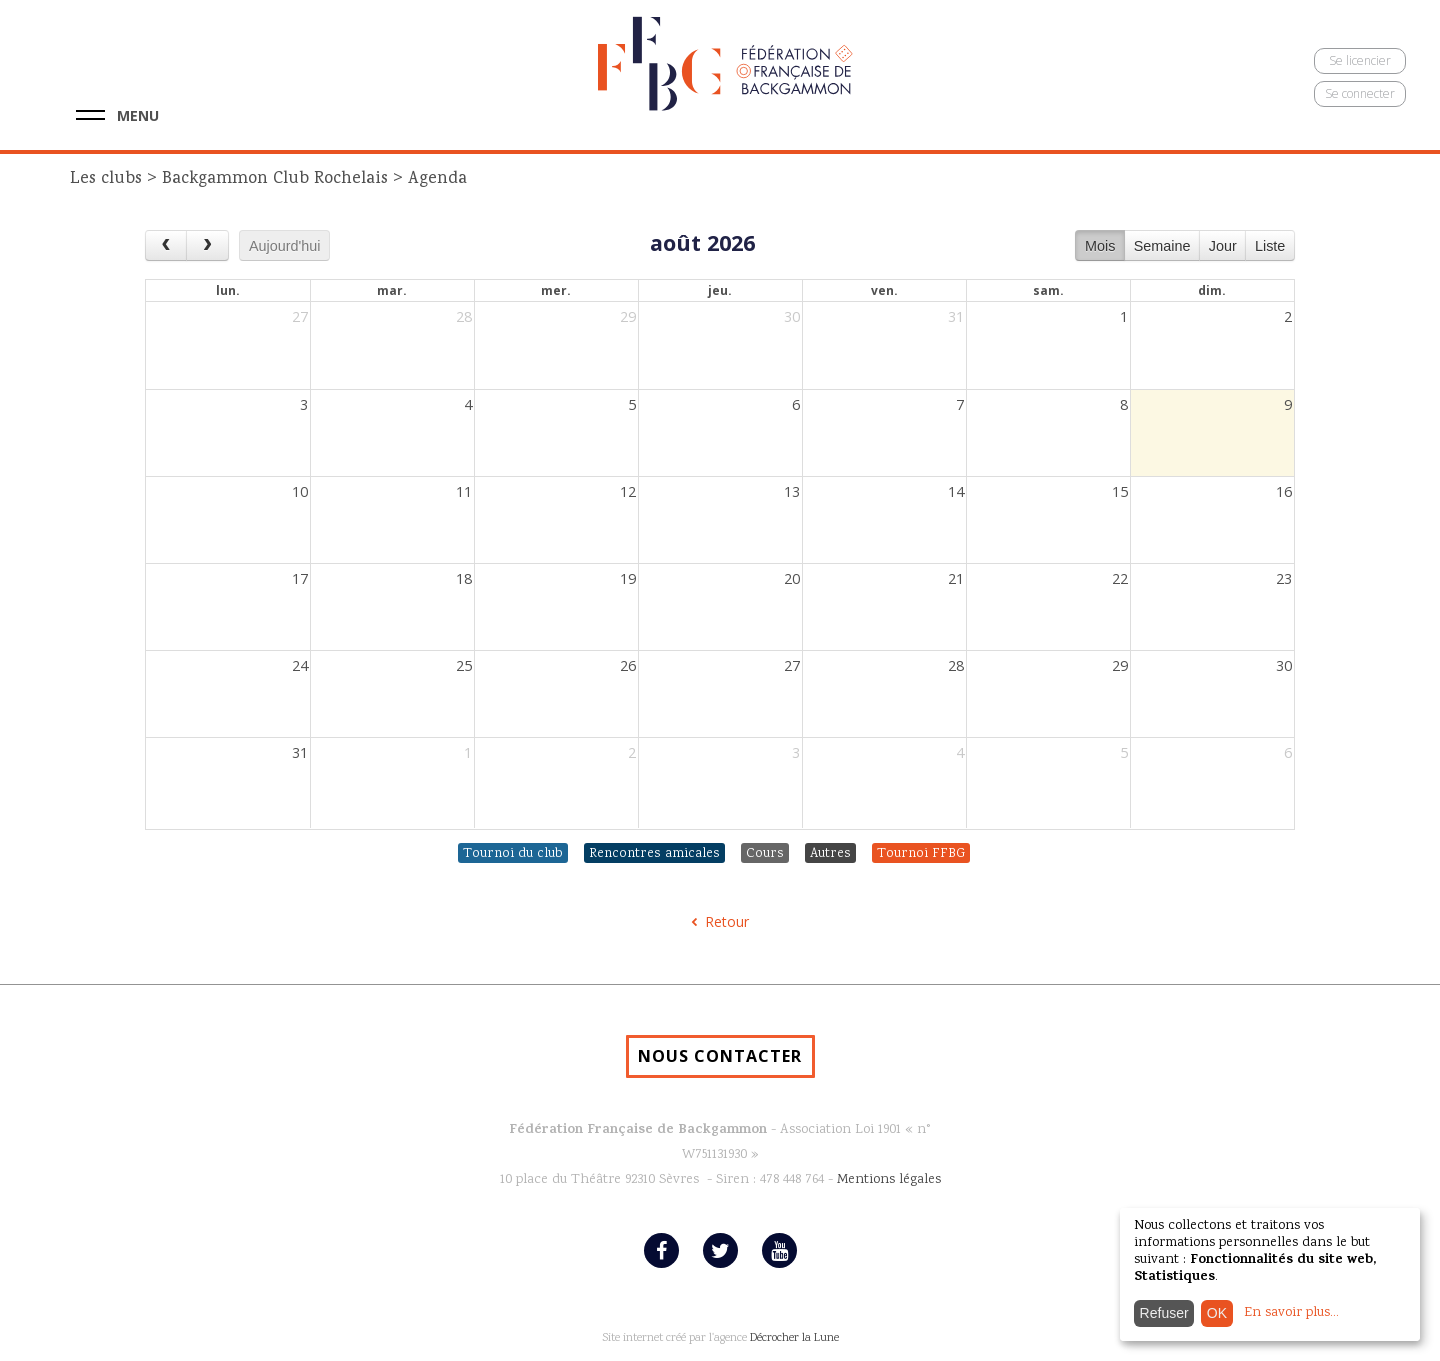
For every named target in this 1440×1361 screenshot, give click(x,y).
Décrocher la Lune (794, 1338)
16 (1284, 491)
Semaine (1162, 246)
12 (628, 491)
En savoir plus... (1291, 1313)
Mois (1100, 246)
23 (1284, 578)
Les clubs (108, 179)
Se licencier (1360, 60)
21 (956, 578)
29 (628, 316)
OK (1217, 1313)
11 (464, 491)
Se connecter (1360, 93)
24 (300, 665)
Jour (1223, 246)
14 (956, 491)
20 (792, 578)
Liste (1270, 246)
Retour (727, 921)
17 (300, 578)
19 (628, 578)
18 (464, 578)
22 (1120, 578)
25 (464, 665)
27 (300, 316)
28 (464, 316)
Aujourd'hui (285, 246)
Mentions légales (889, 1180)
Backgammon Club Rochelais (275, 179)
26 (628, 665)
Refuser (1164, 1313)
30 (792, 316)
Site (611, 1338)
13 (792, 491)
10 (300, 491)
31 (956, 316)
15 (1120, 491)
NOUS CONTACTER (720, 1056)
